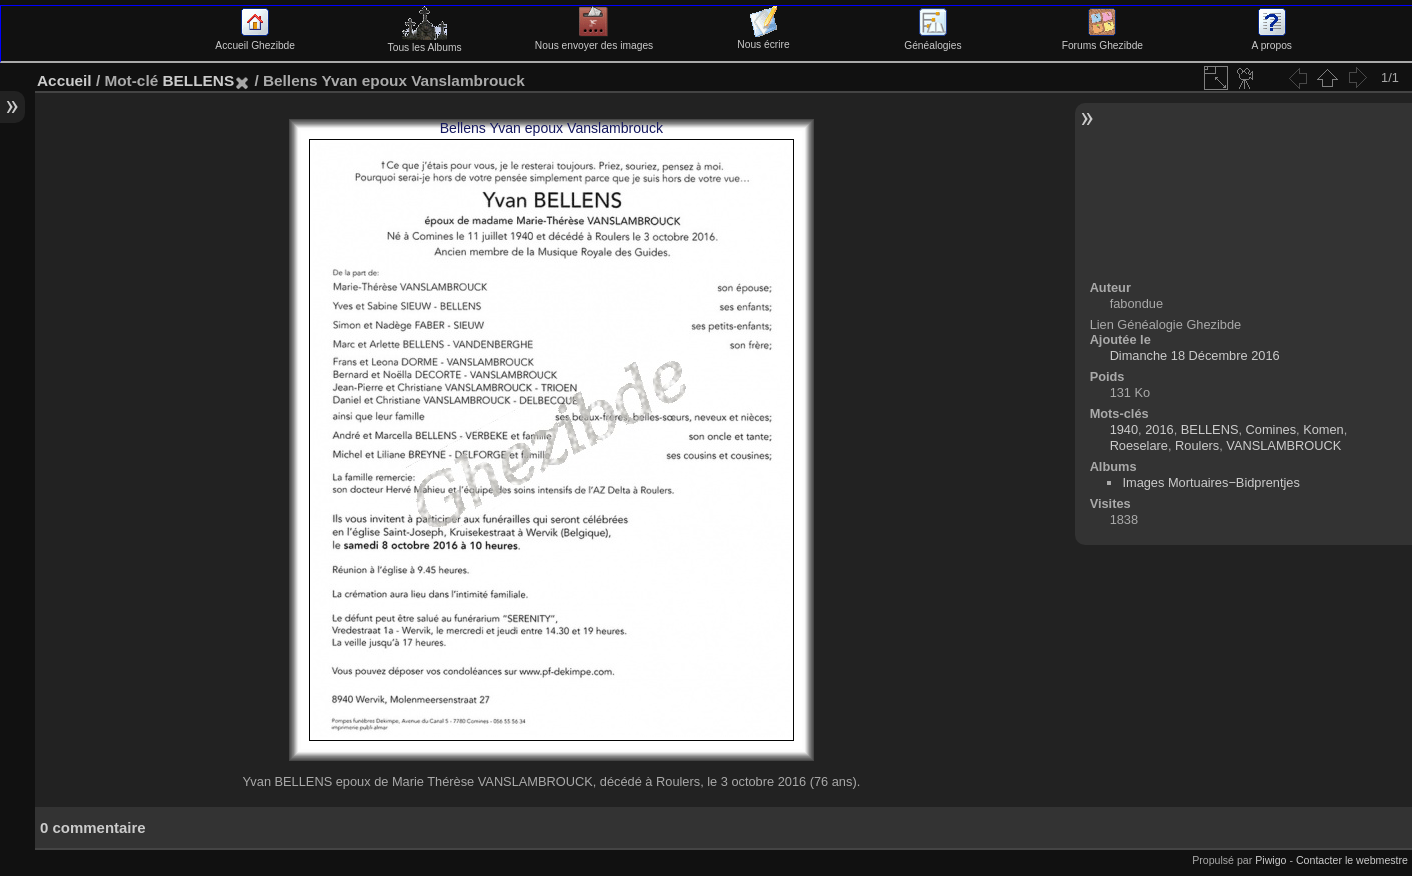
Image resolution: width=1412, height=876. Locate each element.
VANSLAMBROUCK (1283, 445)
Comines (1271, 429)
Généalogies (932, 40)
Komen (1323, 429)
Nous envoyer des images (594, 40)
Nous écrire (763, 39)
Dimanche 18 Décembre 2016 (1195, 355)
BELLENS (198, 80)
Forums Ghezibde (1102, 40)
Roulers (1197, 445)
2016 (1159, 429)
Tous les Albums (425, 42)
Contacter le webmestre (1352, 860)
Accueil (64, 80)
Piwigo (1270, 860)
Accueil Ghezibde (255, 40)
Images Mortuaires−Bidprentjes (1210, 482)
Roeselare (1139, 445)
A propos (1272, 40)
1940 (1124, 429)
